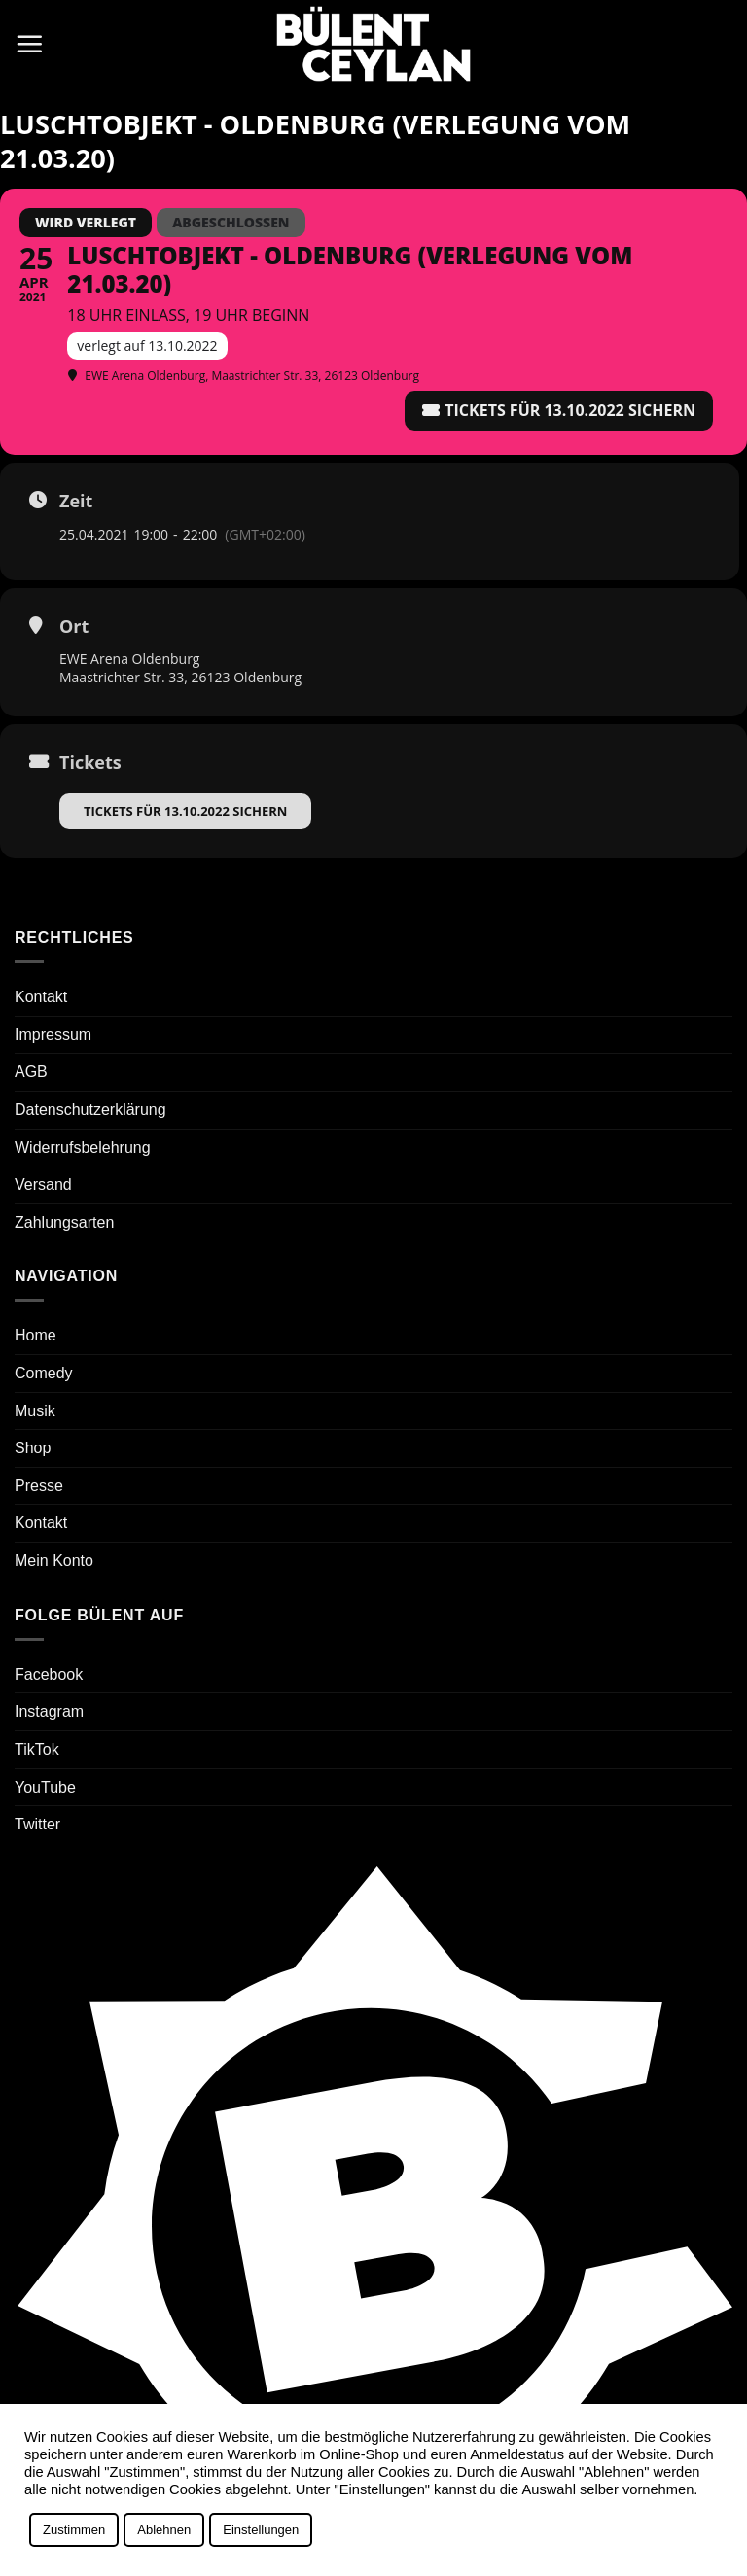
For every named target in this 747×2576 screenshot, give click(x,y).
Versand (43, 1184)
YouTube (45, 1787)
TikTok (37, 1749)
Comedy (44, 1373)
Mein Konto (54, 1560)
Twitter (37, 1824)
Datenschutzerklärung (90, 1109)
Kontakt (41, 997)
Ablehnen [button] (164, 2530)
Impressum (53, 1035)
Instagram (49, 1711)
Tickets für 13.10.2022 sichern (185, 810)
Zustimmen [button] (74, 2530)
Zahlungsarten (64, 1222)
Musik (35, 1411)
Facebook (49, 1674)
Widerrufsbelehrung (83, 1147)
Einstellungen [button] (261, 2530)
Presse (39, 1486)
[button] (29, 44)
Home (35, 1335)
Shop (33, 1448)
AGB (31, 1071)
